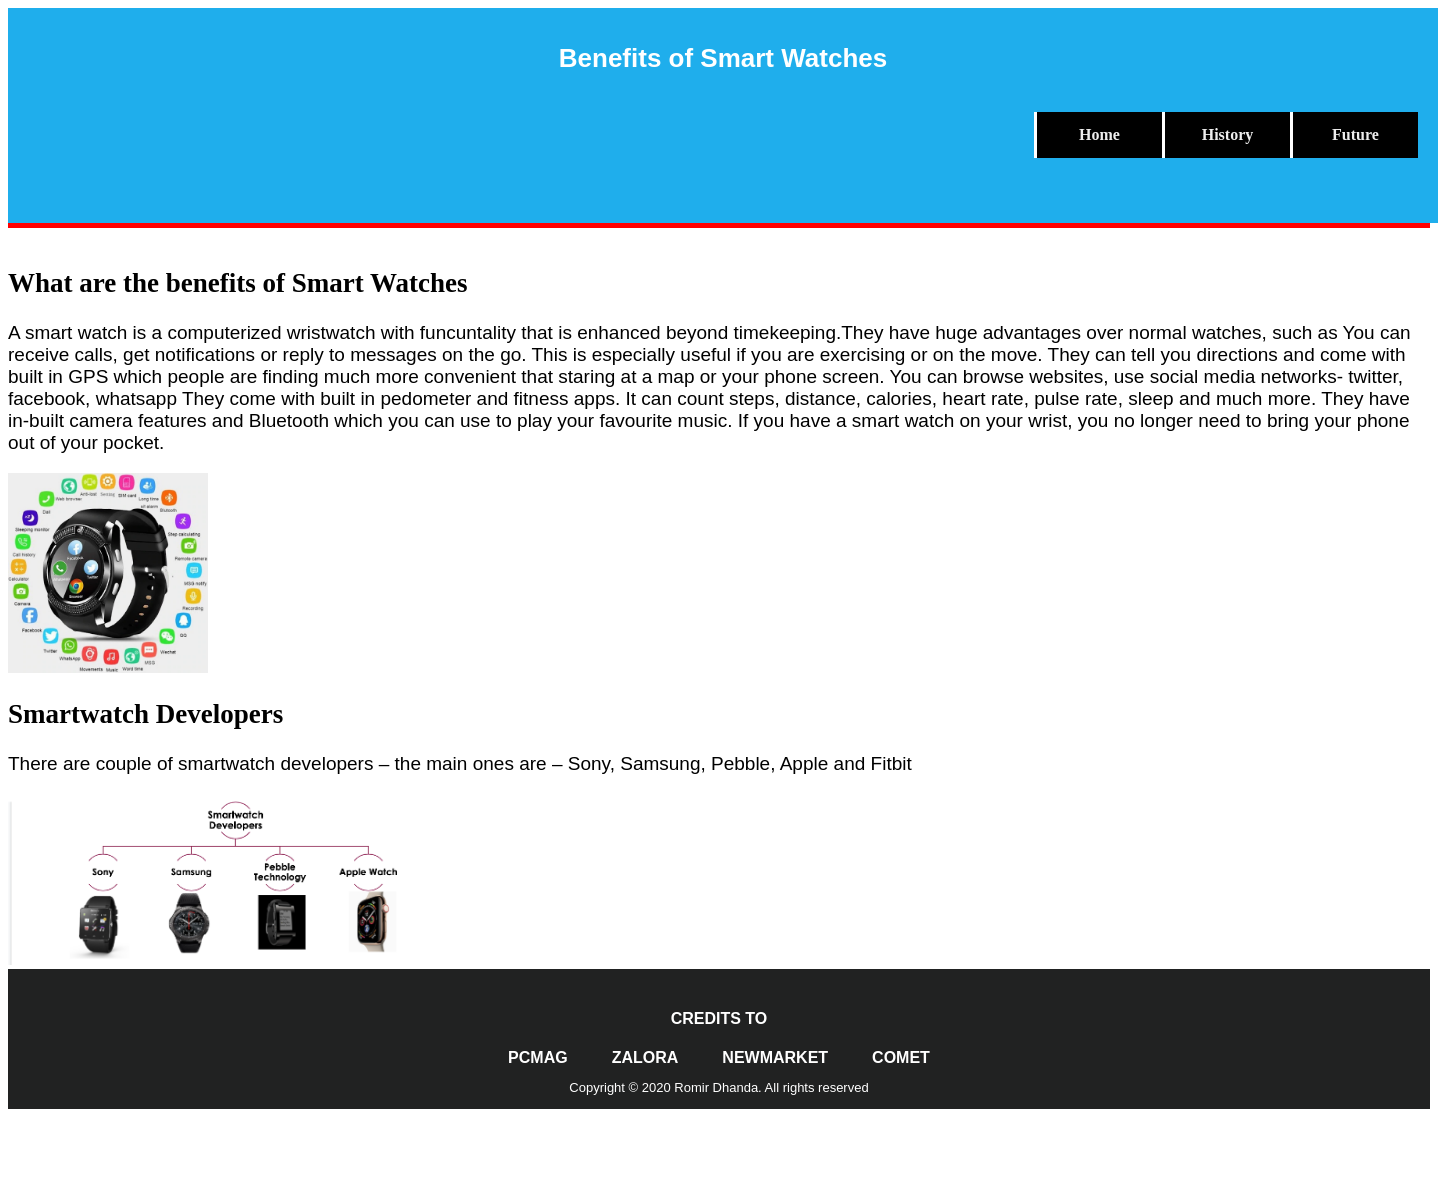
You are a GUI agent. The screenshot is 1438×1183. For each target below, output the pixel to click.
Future (1355, 134)
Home (1099, 134)
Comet (901, 1057)
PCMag (538, 1057)
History (1228, 134)
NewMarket (775, 1057)
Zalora (645, 1057)
